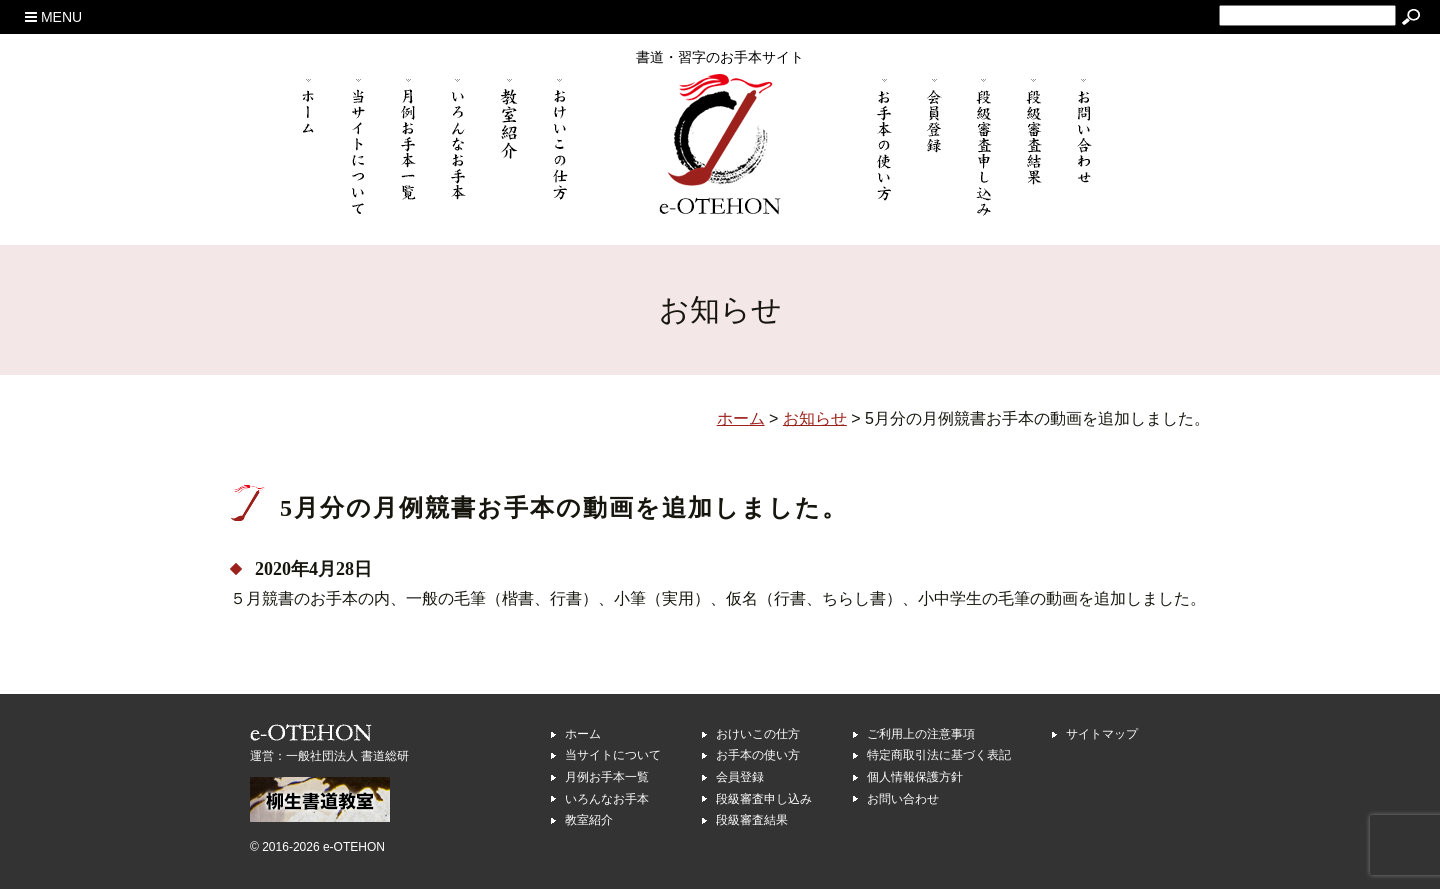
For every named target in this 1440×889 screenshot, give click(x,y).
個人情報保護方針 (915, 777)
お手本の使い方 (758, 755)
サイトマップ (1102, 734)
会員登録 (740, 777)
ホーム (583, 734)
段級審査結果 (752, 820)
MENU (53, 17)
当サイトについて (613, 755)
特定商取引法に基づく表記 (939, 755)
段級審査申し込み (764, 799)
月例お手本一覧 (607, 777)
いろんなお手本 (607, 799)
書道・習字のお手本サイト (720, 57)
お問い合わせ (903, 799)
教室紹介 (589, 820)
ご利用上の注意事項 (921, 734)
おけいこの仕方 (758, 734)
